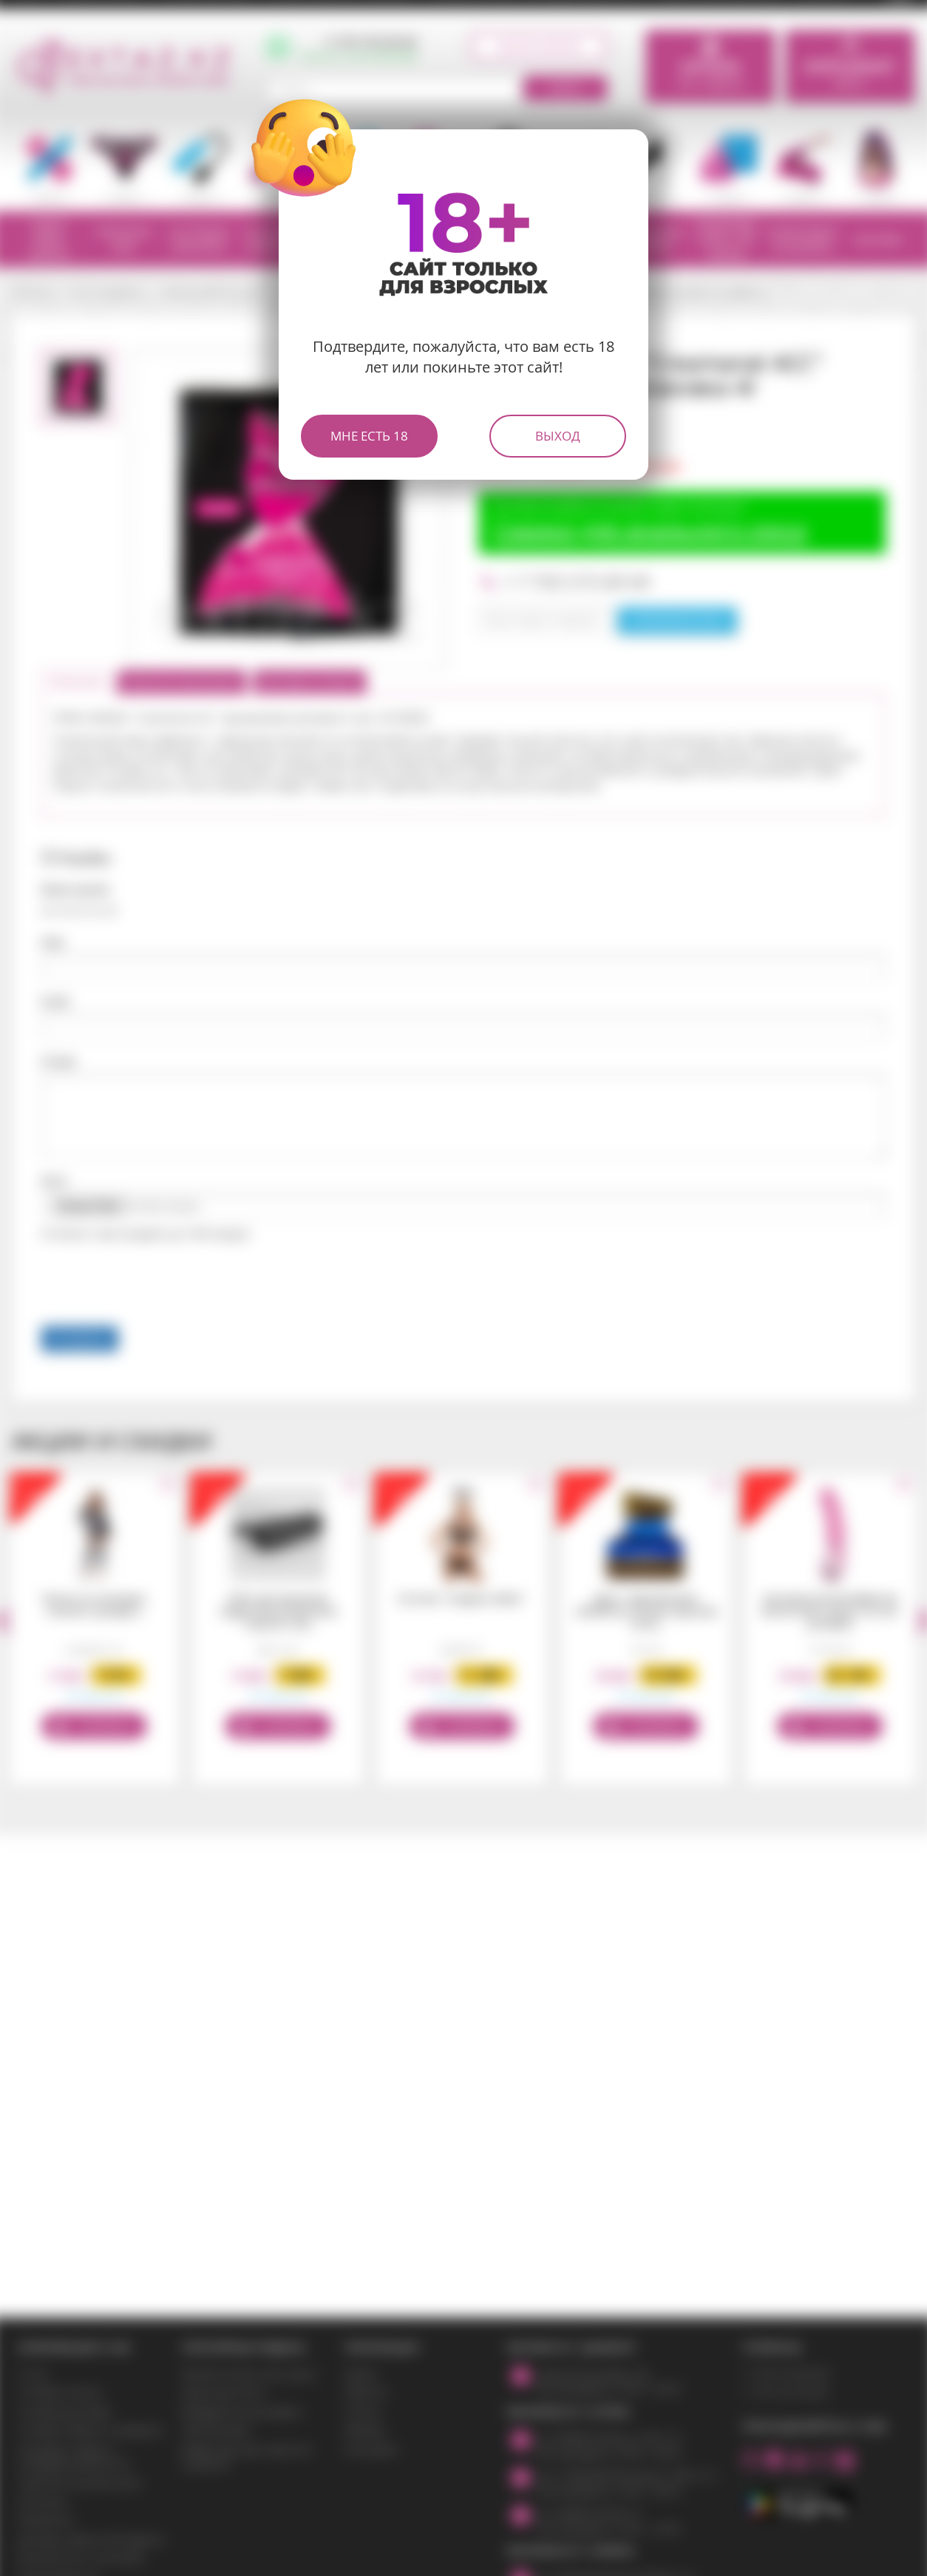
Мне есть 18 (369, 435)
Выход (557, 435)
